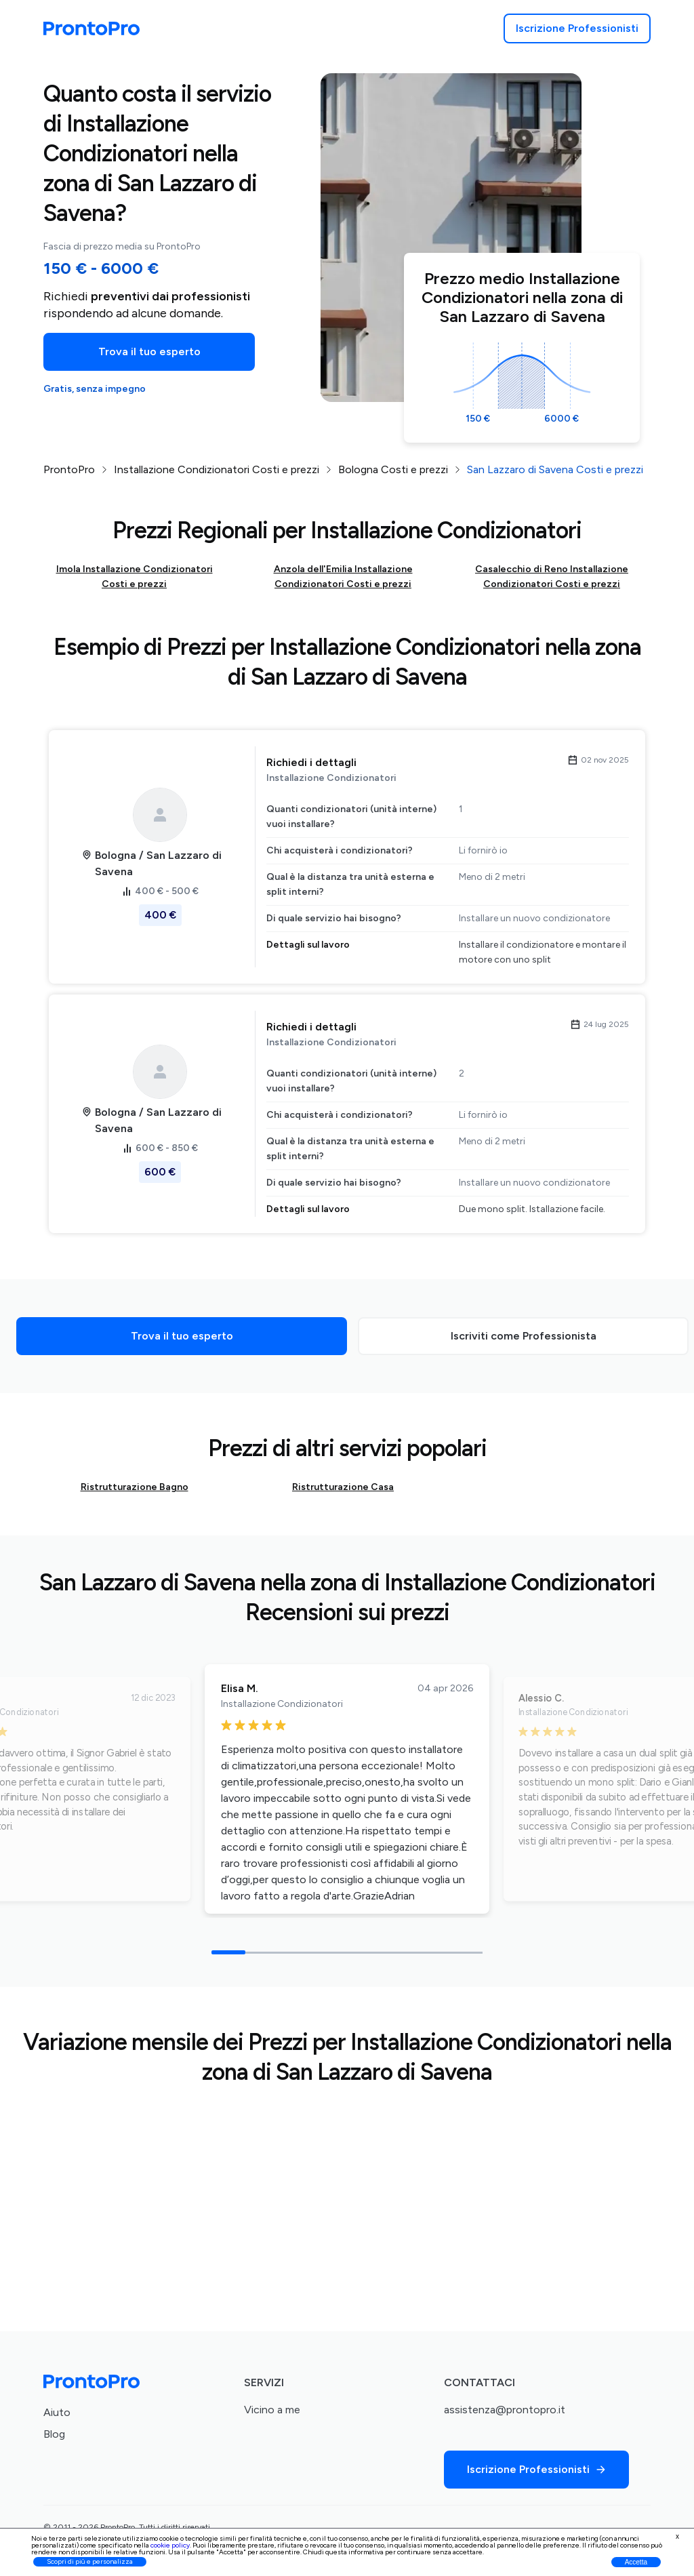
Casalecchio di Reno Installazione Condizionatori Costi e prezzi (551, 576)
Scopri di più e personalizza (90, 2561)
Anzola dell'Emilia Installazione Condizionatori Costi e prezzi (343, 576)
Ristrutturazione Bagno (134, 1487)
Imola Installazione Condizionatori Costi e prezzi (134, 576)
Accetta (636, 2562)
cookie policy (170, 2545)
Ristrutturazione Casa (343, 1487)
